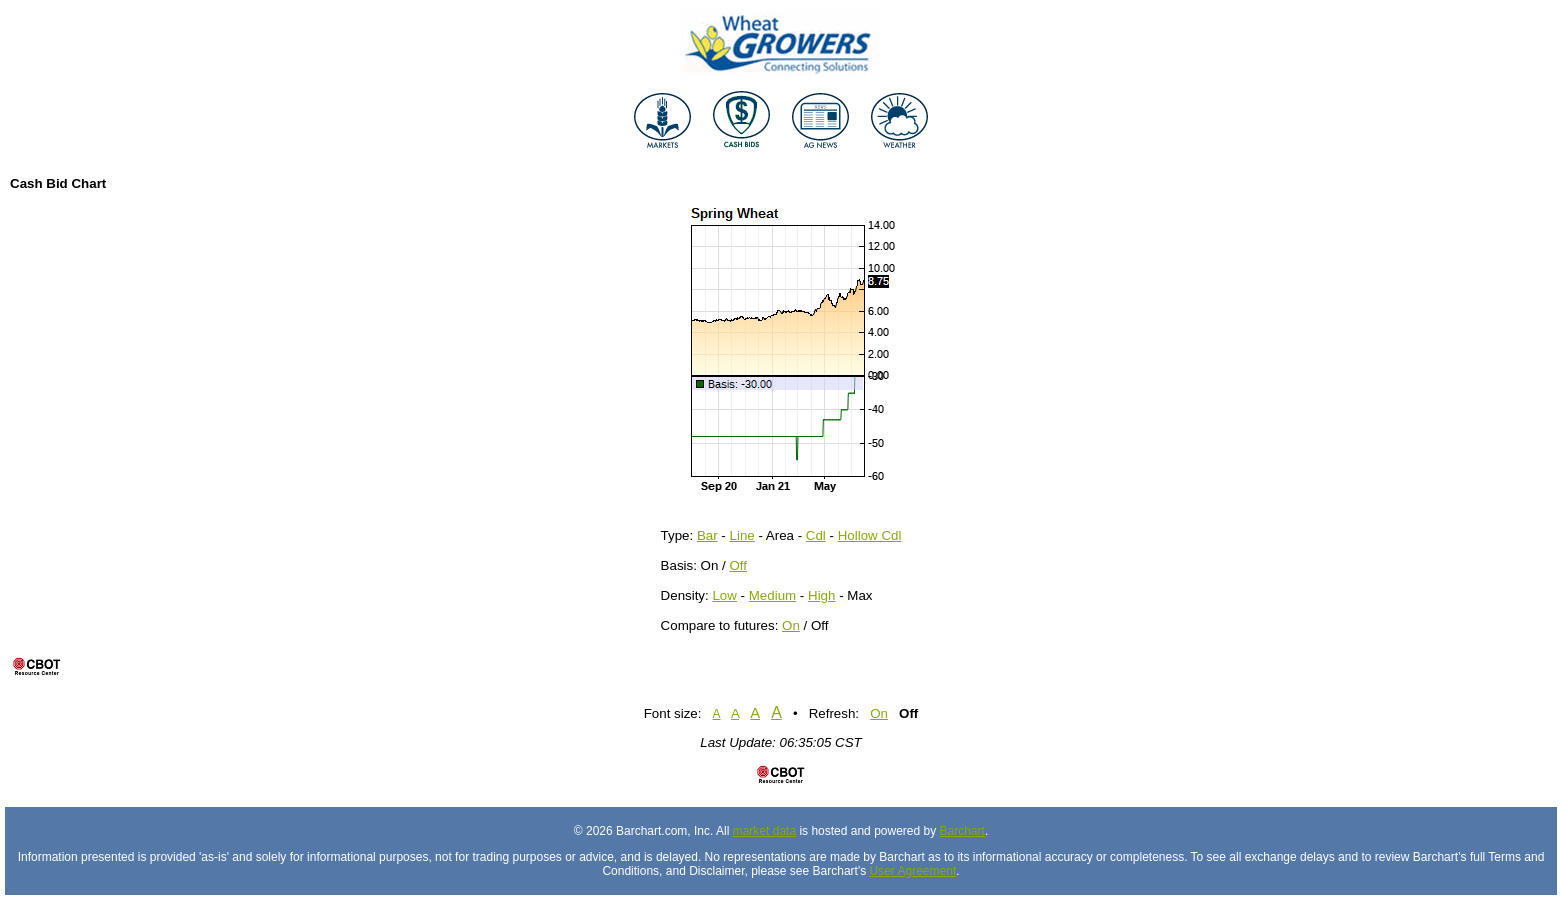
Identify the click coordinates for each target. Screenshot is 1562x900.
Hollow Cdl (870, 535)
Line (742, 535)
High (821, 595)
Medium (772, 595)
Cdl (816, 535)
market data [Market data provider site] (764, 831)
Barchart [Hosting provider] (962, 831)
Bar (707, 535)
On (791, 625)
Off (738, 565)
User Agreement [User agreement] (913, 871)
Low (724, 595)
